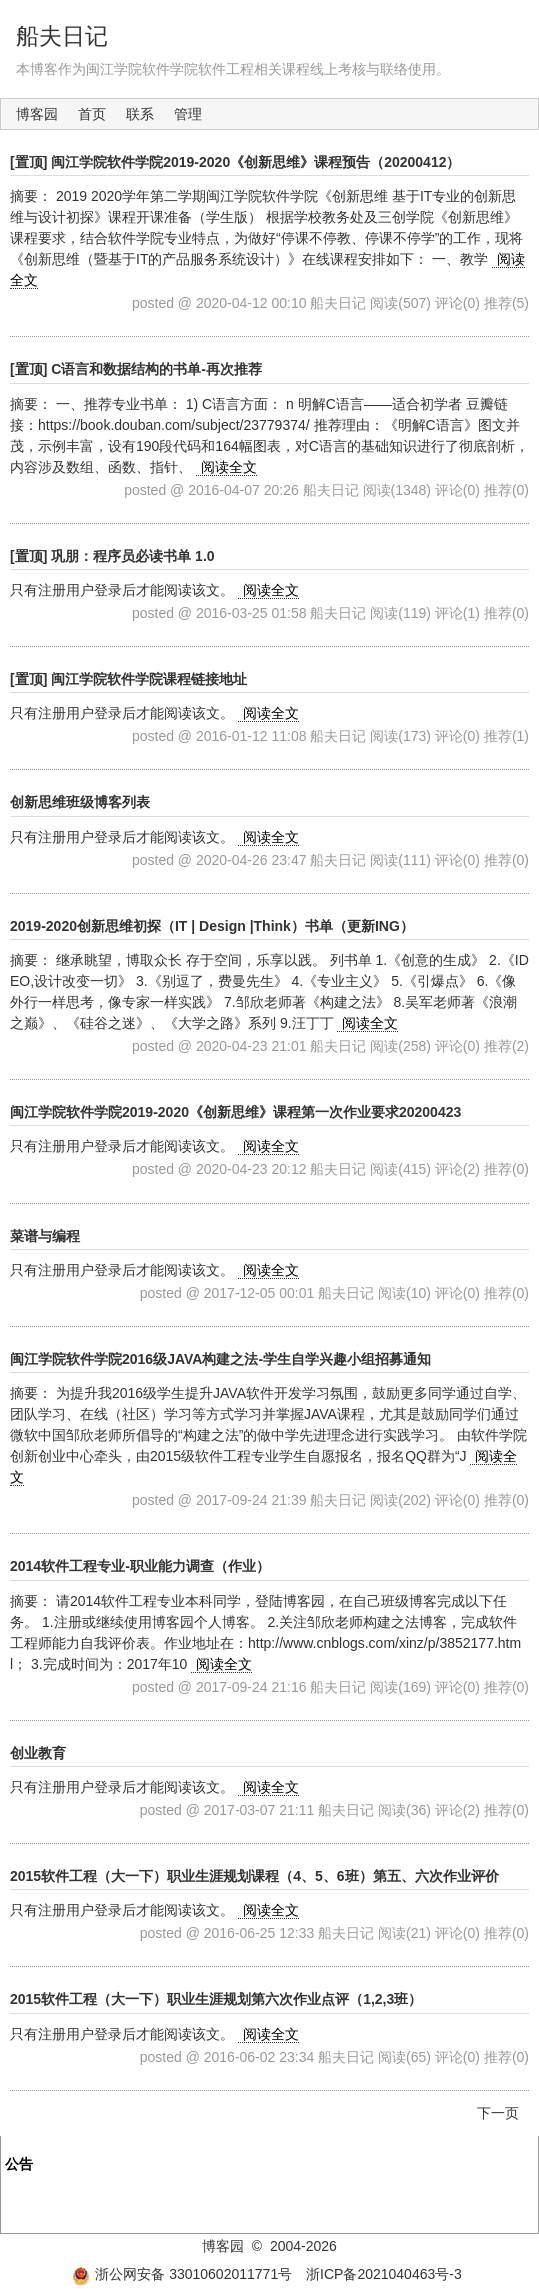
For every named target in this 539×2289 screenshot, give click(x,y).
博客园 (37, 114)
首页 (92, 114)
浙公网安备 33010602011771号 (182, 2274)
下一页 (498, 2113)
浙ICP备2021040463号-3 (384, 2274)
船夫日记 (62, 36)
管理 (188, 114)
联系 (140, 114)
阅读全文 (229, 467)
